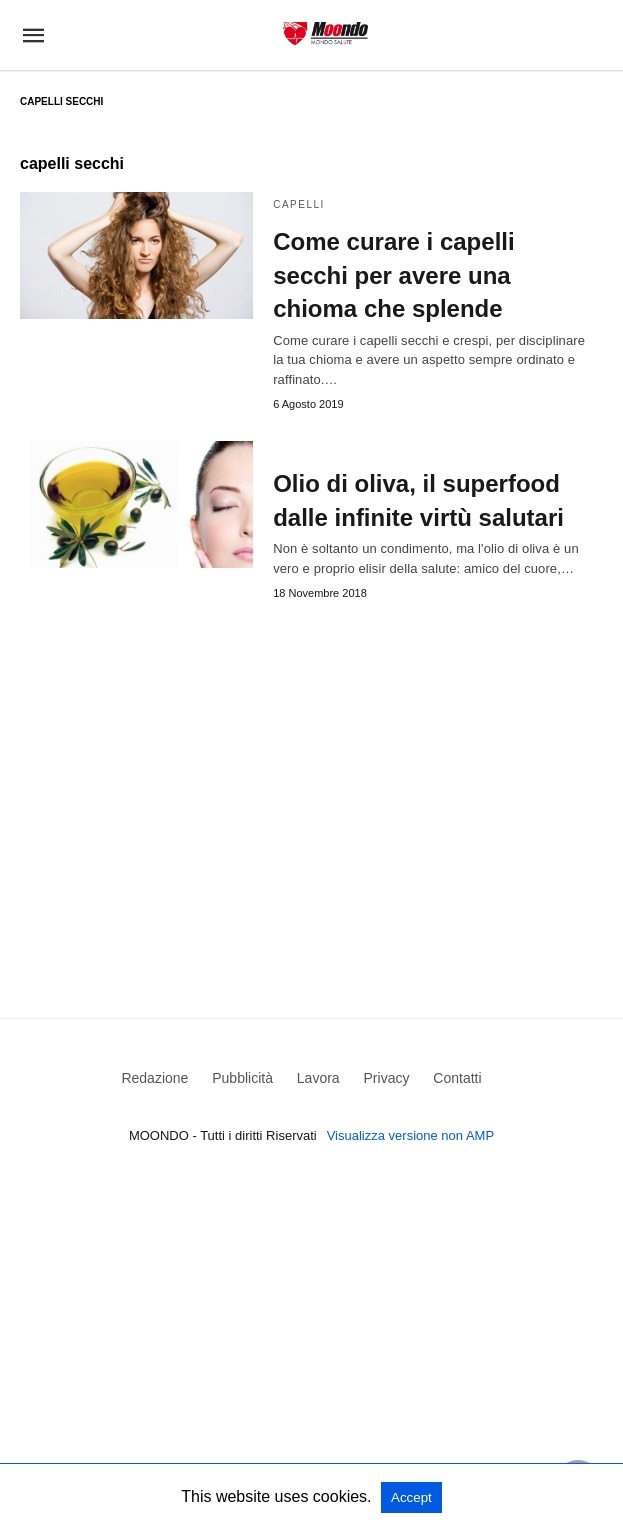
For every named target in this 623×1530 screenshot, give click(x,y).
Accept (411, 1497)
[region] (311, 780)
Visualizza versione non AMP (410, 1135)
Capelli (299, 204)
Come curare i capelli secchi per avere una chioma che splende (393, 275)
